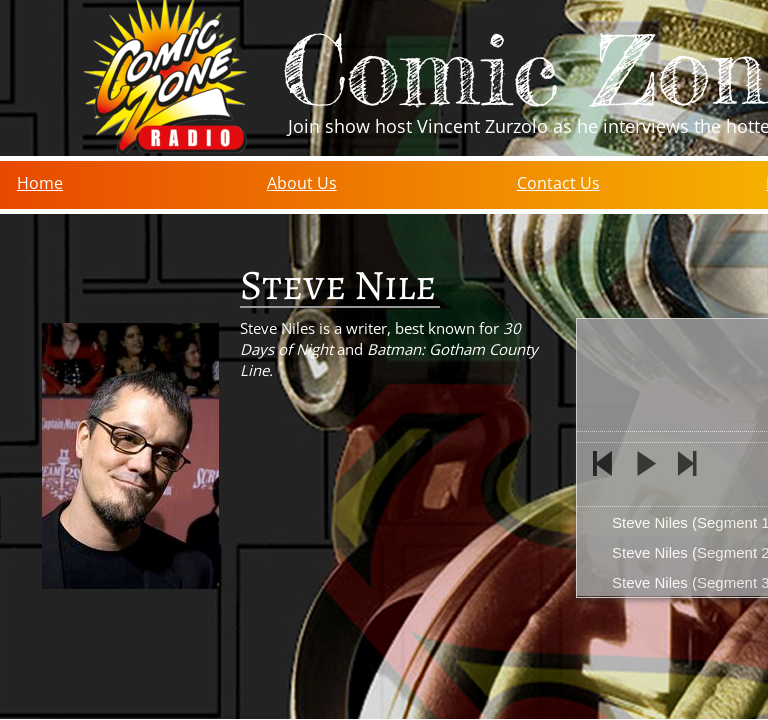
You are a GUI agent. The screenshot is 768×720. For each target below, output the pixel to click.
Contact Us (558, 183)
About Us (302, 183)
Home (40, 183)
